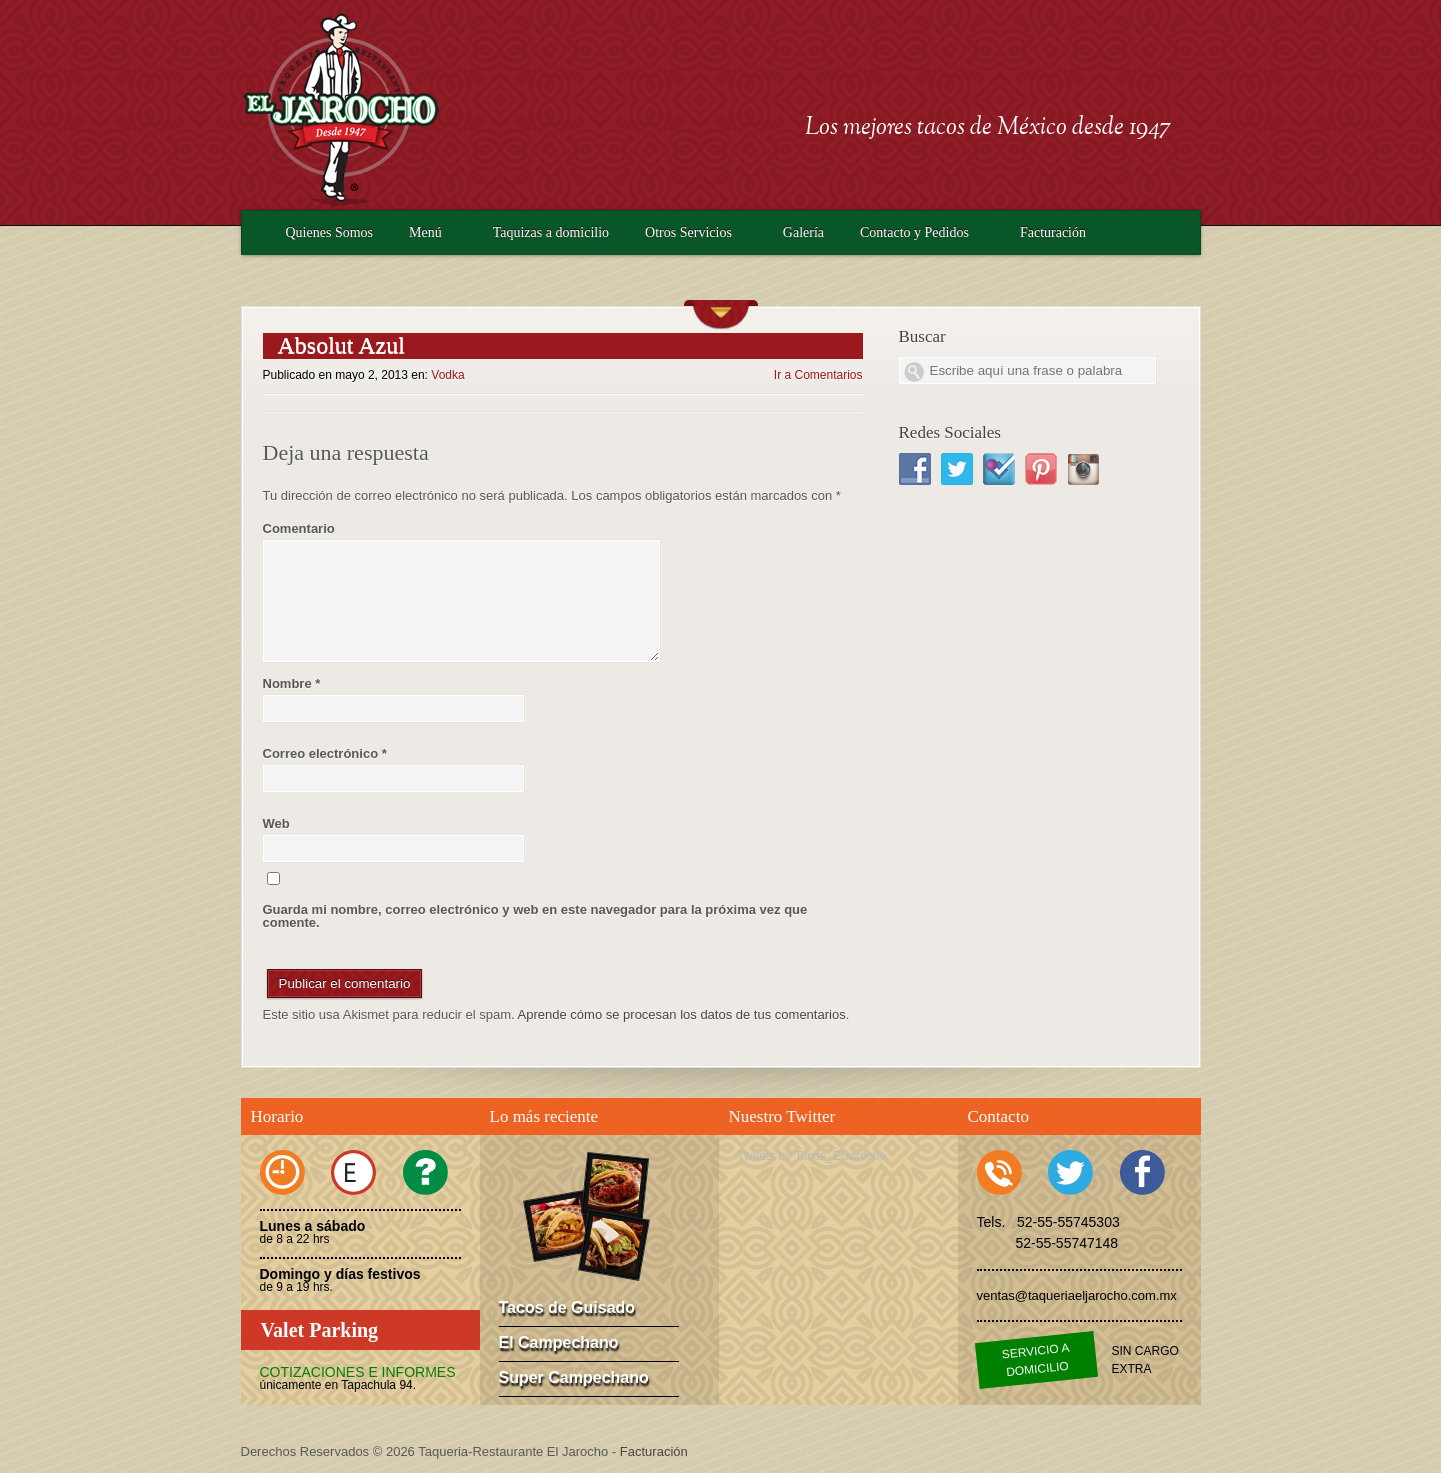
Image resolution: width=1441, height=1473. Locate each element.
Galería (803, 232)
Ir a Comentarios (818, 375)
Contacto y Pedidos (914, 232)
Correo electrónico (325, 753)
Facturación (1053, 232)
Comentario (299, 528)
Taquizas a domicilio (551, 232)
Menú (425, 232)
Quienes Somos (330, 232)
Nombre (292, 683)
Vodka (447, 375)
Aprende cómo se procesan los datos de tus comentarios (682, 1014)
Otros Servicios (688, 232)
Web (276, 823)
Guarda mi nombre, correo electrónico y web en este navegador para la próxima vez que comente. (535, 916)
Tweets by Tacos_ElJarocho (812, 1156)
